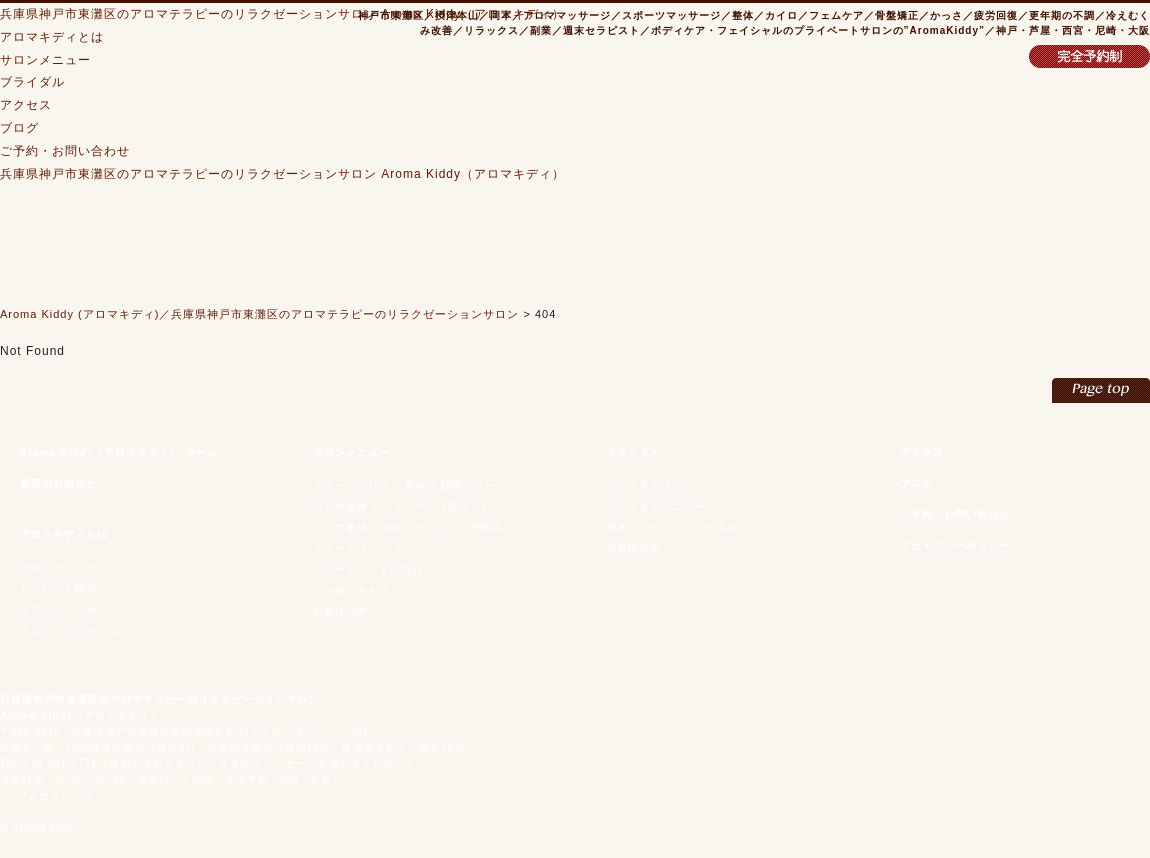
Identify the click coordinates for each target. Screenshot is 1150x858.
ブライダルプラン (650, 485)
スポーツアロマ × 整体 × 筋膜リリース (410, 485)
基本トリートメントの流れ (672, 527)
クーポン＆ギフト (357, 590)
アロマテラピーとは (69, 630)
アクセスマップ (55, 795)
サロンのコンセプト (69, 567)
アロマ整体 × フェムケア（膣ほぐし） (408, 506)
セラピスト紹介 (58, 588)
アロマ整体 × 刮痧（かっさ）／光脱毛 (408, 527)
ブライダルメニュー (655, 506)
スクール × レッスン (364, 548)
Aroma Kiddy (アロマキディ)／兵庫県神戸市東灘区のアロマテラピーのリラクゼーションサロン (259, 314)
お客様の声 (340, 611)
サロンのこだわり (64, 609)
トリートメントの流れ (368, 569)
